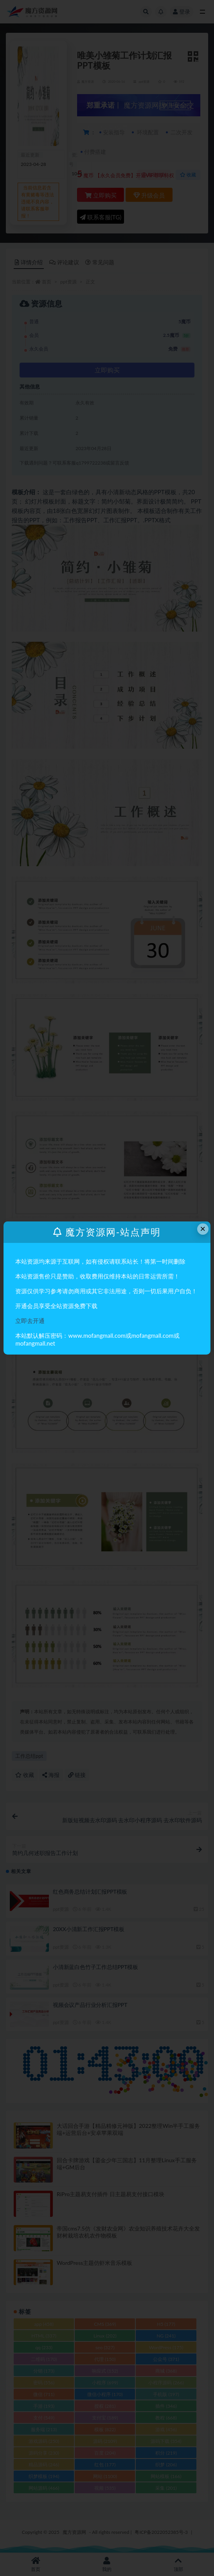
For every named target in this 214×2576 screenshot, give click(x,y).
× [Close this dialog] (202, 1228)
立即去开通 (30, 1320)
